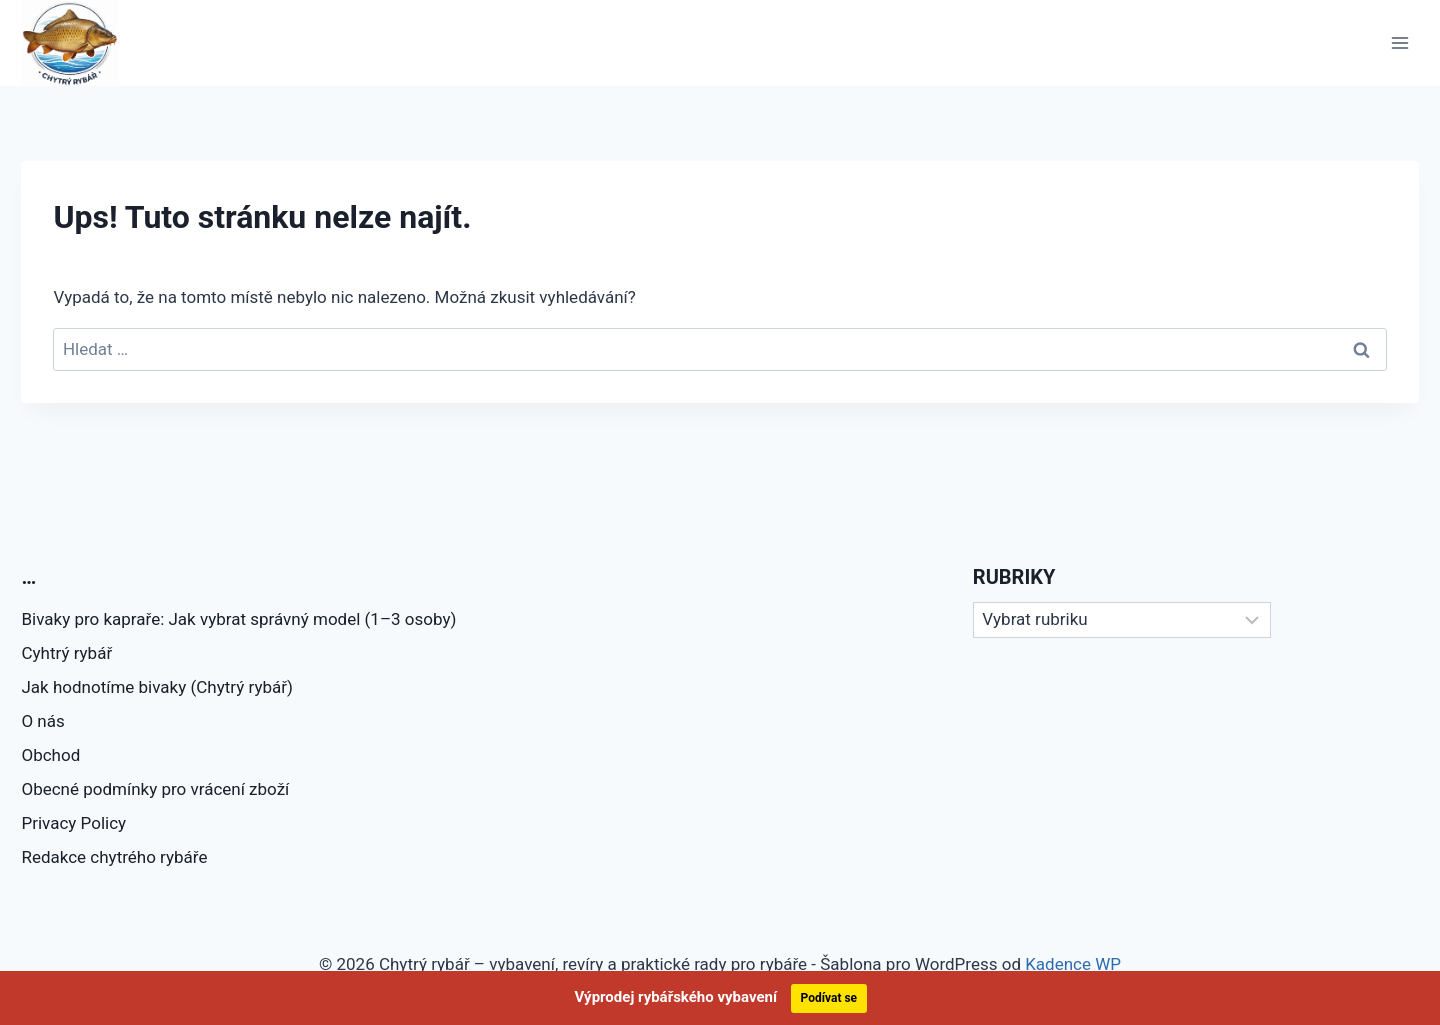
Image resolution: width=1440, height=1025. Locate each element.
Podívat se (829, 998)
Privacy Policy (73, 823)
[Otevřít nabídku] (1400, 42)
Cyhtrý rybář (66, 653)
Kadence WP (1073, 964)
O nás (42, 721)
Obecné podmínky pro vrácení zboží (155, 789)
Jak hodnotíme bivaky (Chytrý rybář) (156, 687)
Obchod (50, 755)
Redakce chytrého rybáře (114, 857)
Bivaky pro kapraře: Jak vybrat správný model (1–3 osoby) (238, 619)
